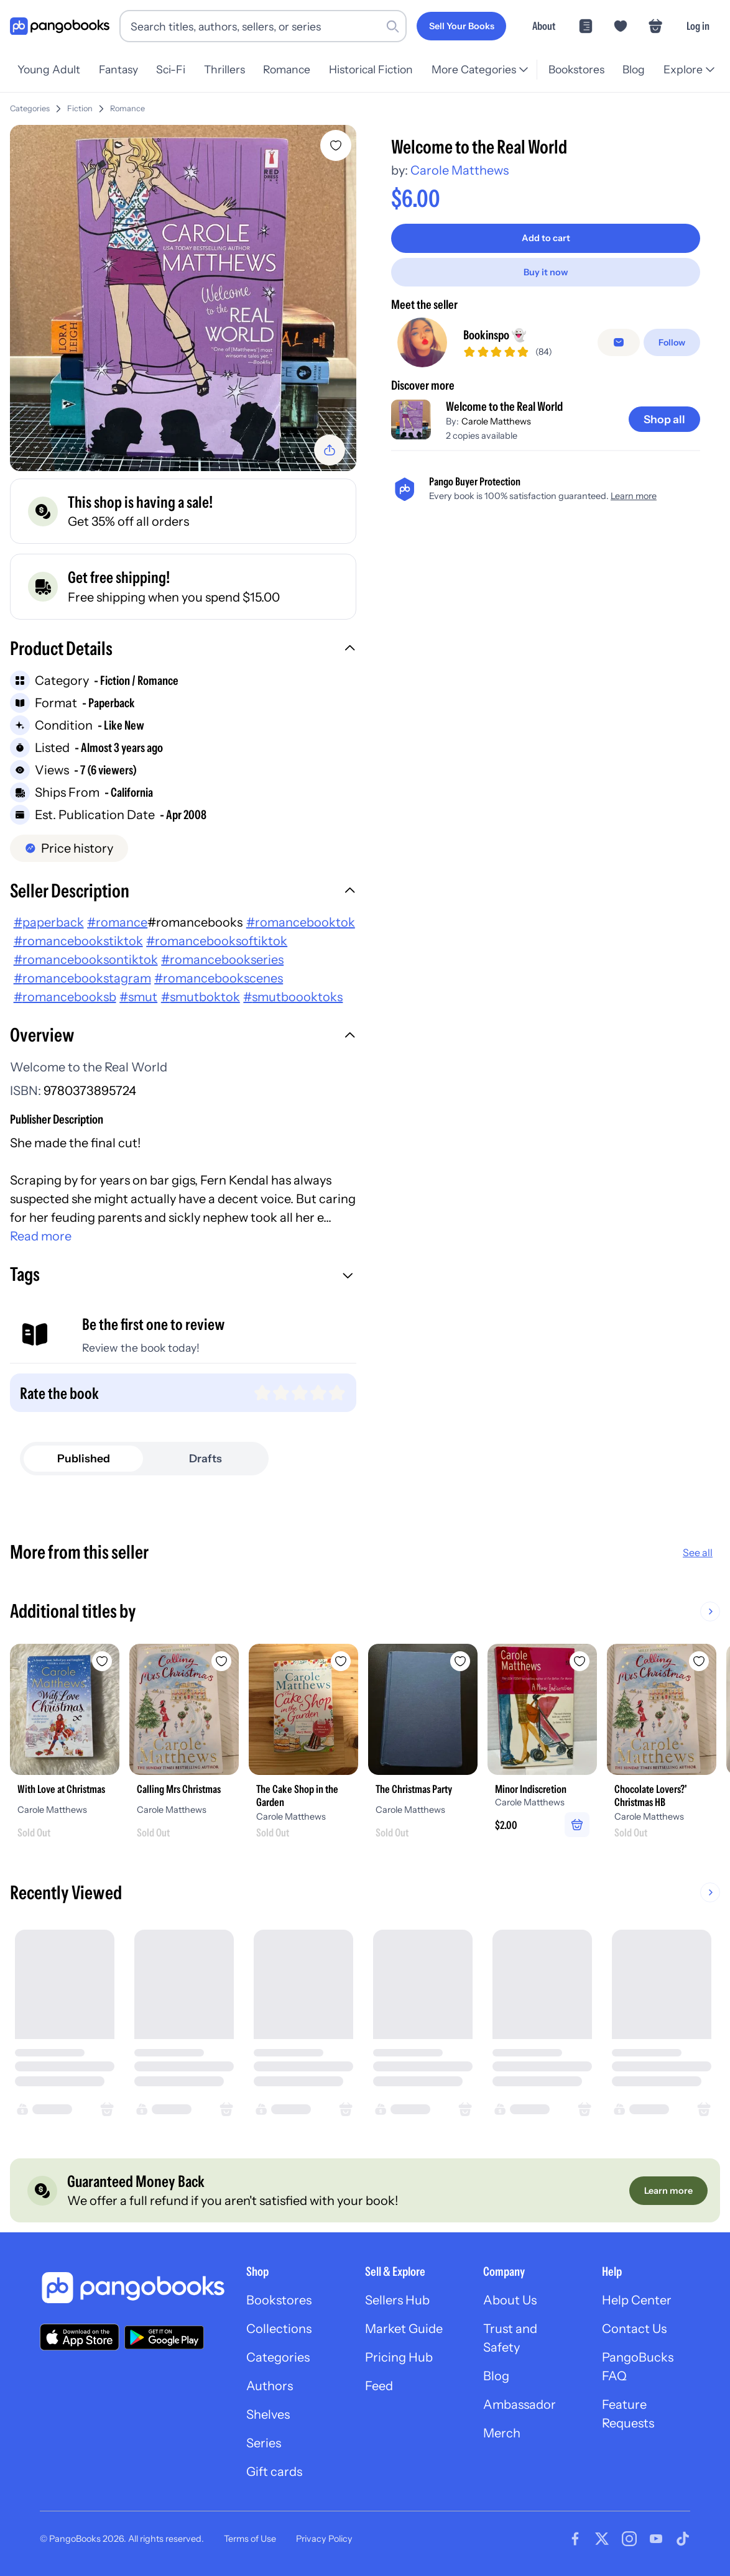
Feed (379, 2385)
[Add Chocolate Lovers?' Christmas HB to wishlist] (699, 1661)
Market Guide (404, 2328)
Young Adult (48, 69)
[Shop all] (664, 419)
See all (698, 1552)
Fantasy (118, 69)
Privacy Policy (324, 2538)
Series (263, 2443)
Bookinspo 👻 (495, 335)
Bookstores (576, 69)
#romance (117, 922)
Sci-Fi (170, 69)
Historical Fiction (371, 69)
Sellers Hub (397, 2300)
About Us (510, 2300)
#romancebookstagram (82, 978)
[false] (619, 342)
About (543, 25)
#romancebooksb (65, 996)
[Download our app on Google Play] (164, 2337)
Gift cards (274, 2471)
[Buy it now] (545, 272)
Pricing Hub (399, 2357)
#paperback (49, 922)
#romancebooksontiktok (86, 959)
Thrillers (224, 69)
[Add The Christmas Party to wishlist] (460, 1661)
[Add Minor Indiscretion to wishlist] (579, 1661)
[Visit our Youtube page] (656, 2538)
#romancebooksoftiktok (216, 940)
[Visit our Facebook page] (575, 2538)
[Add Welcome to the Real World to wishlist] (335, 145)
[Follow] (672, 342)
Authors (269, 2385)
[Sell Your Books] (461, 26)
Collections (279, 2328)
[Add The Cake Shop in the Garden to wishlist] (341, 1661)
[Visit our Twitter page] (601, 2538)
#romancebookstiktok (78, 940)
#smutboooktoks (293, 996)
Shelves (268, 2414)
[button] (183, 650)
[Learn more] (668, 2190)
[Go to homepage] (59, 26)
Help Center (637, 2300)
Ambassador (519, 2404)
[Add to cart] (545, 238)
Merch (501, 2433)
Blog (633, 69)
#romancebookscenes (218, 978)
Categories (30, 108)
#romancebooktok (300, 922)
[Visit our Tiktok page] (682, 2538)
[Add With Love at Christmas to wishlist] (102, 1661)
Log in (697, 25)
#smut (138, 996)
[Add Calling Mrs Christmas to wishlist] (221, 1661)
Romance (286, 69)
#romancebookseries (222, 959)
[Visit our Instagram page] (629, 2538)
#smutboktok (200, 996)
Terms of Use (250, 2538)
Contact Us (634, 2328)
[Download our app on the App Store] (79, 2337)
